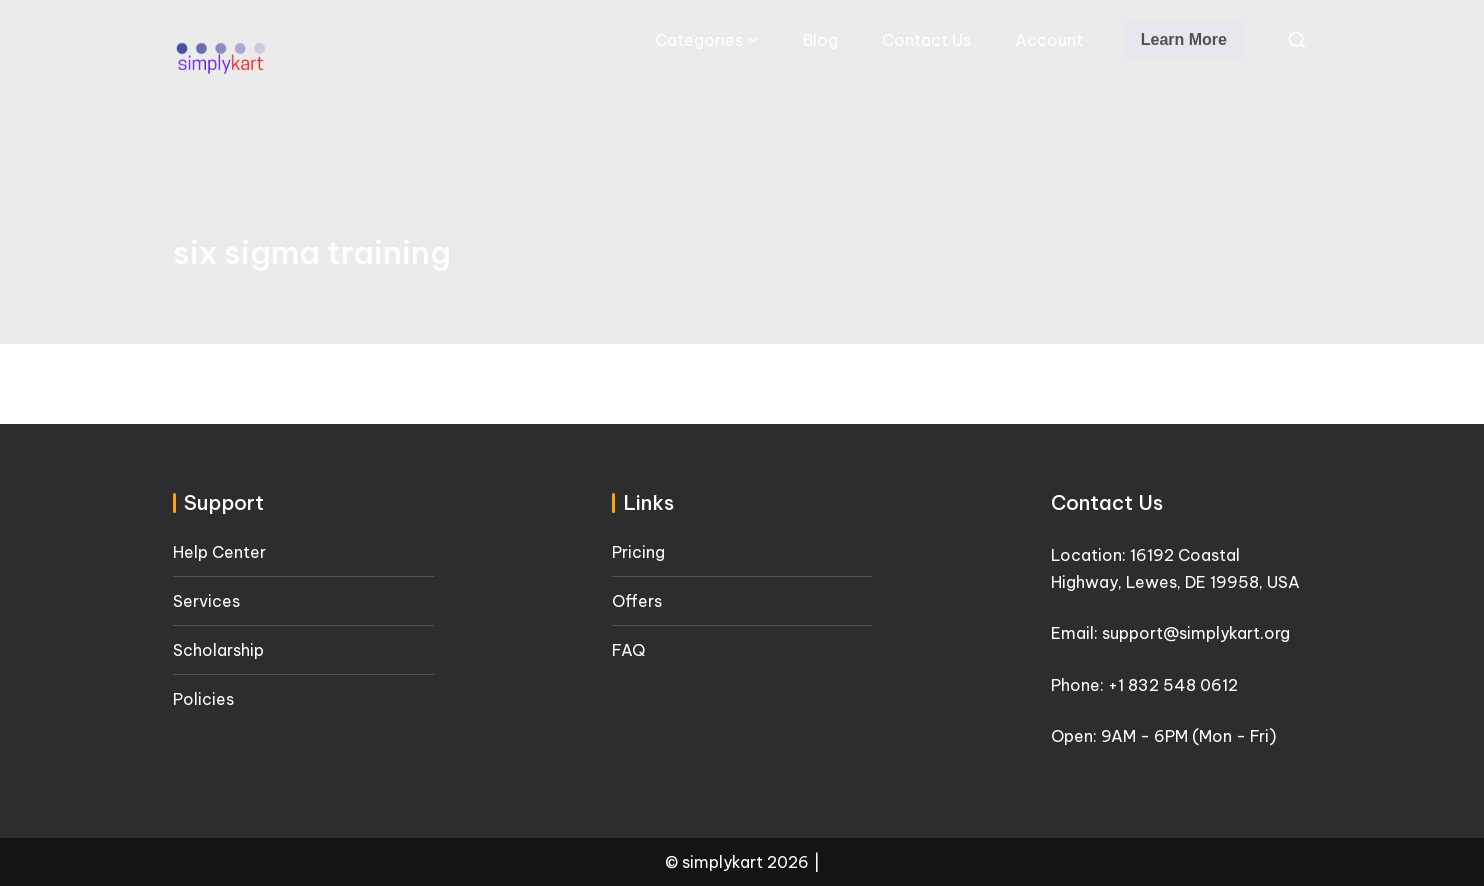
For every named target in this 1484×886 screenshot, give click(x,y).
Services (206, 601)
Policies (203, 699)
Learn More (1184, 39)
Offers (637, 601)
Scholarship (218, 650)
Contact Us (926, 40)
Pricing (638, 552)
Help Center (219, 552)
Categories (699, 40)
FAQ (628, 650)
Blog (820, 40)
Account (1049, 40)
